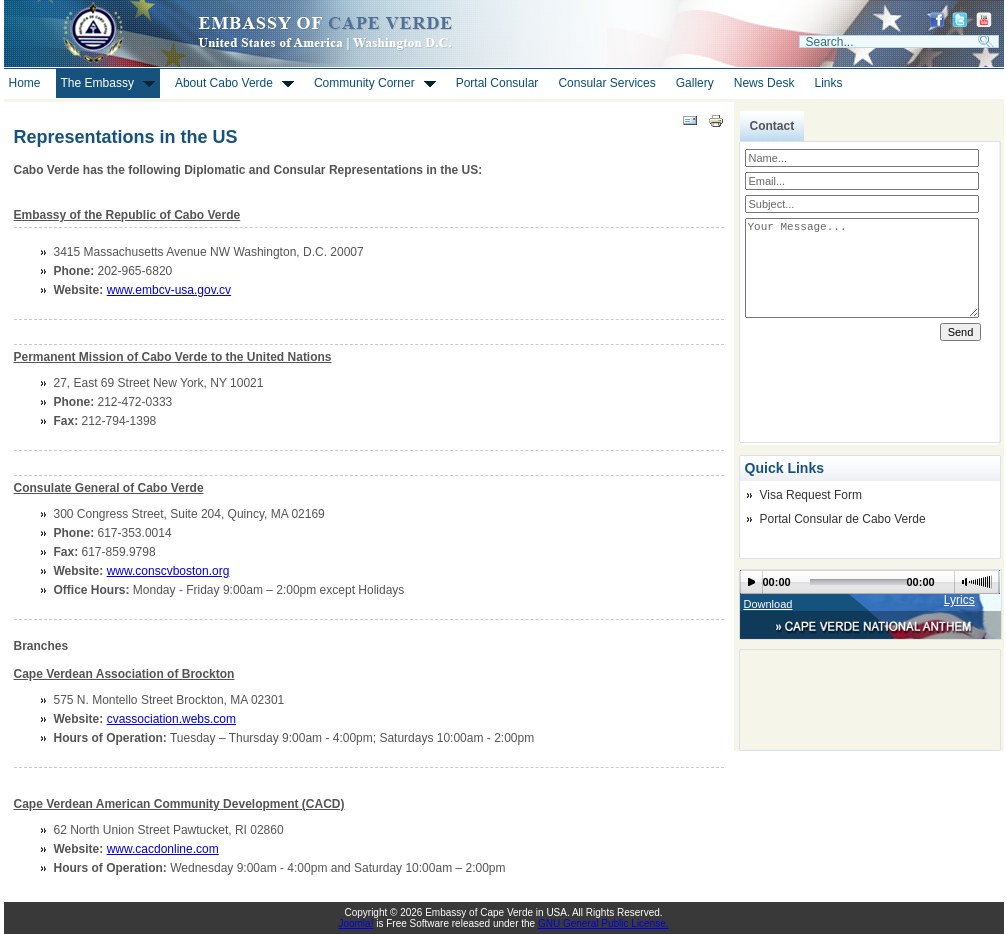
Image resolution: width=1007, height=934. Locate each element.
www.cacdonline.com (163, 849)
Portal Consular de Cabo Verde (843, 519)
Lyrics (959, 600)
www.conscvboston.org (168, 571)
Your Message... (862, 268)
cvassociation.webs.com (171, 719)
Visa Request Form (811, 495)
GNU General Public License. (603, 923)
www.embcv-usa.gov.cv (169, 290)
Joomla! (355, 923)
